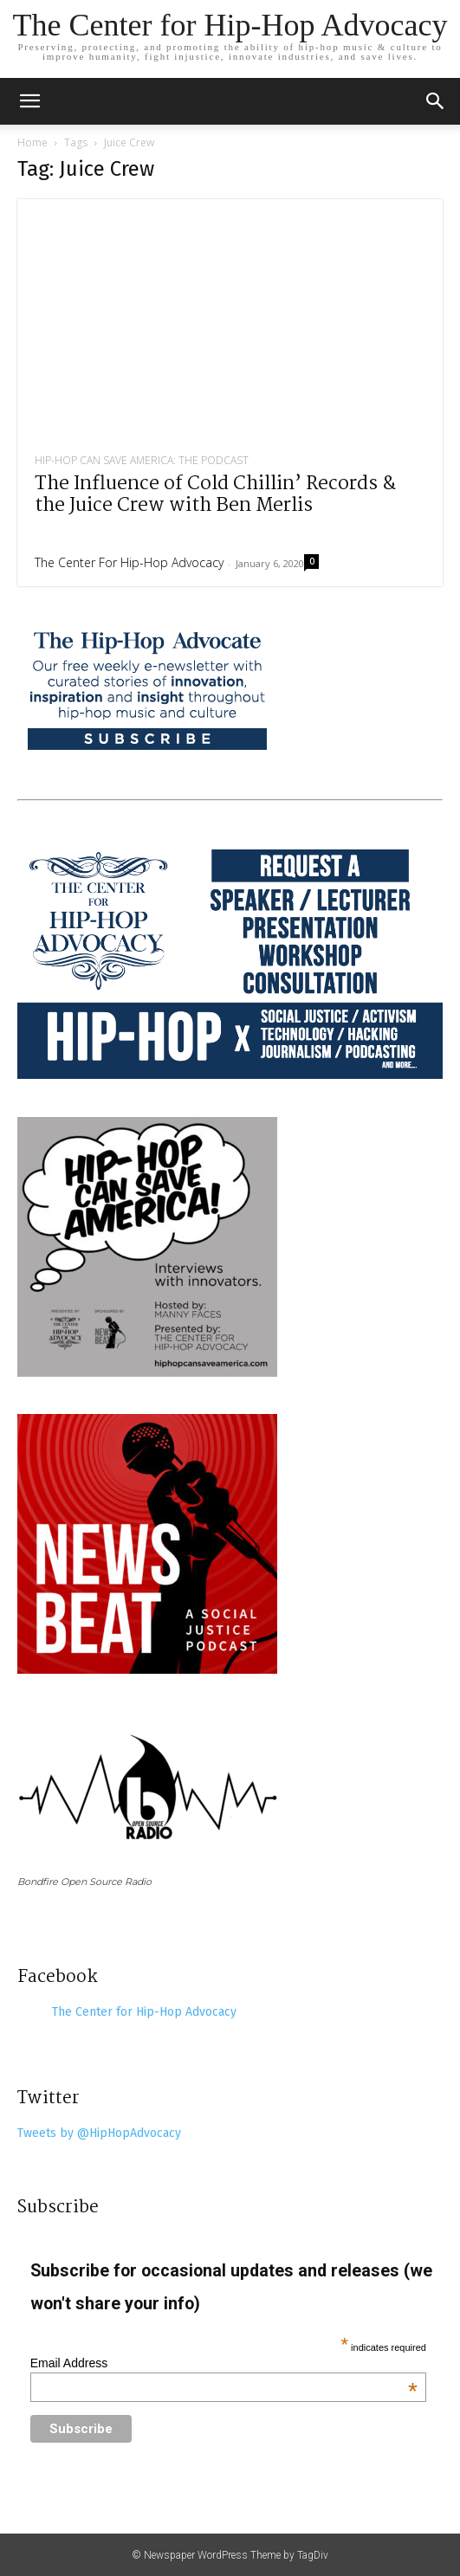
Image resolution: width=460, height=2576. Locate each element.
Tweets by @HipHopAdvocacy (99, 2133)
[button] (435, 101)
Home (32, 142)
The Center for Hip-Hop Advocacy (129, 562)
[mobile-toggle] (29, 101)
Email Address (224, 2363)
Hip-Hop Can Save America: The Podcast (142, 460)
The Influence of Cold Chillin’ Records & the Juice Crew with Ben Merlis (215, 494)
